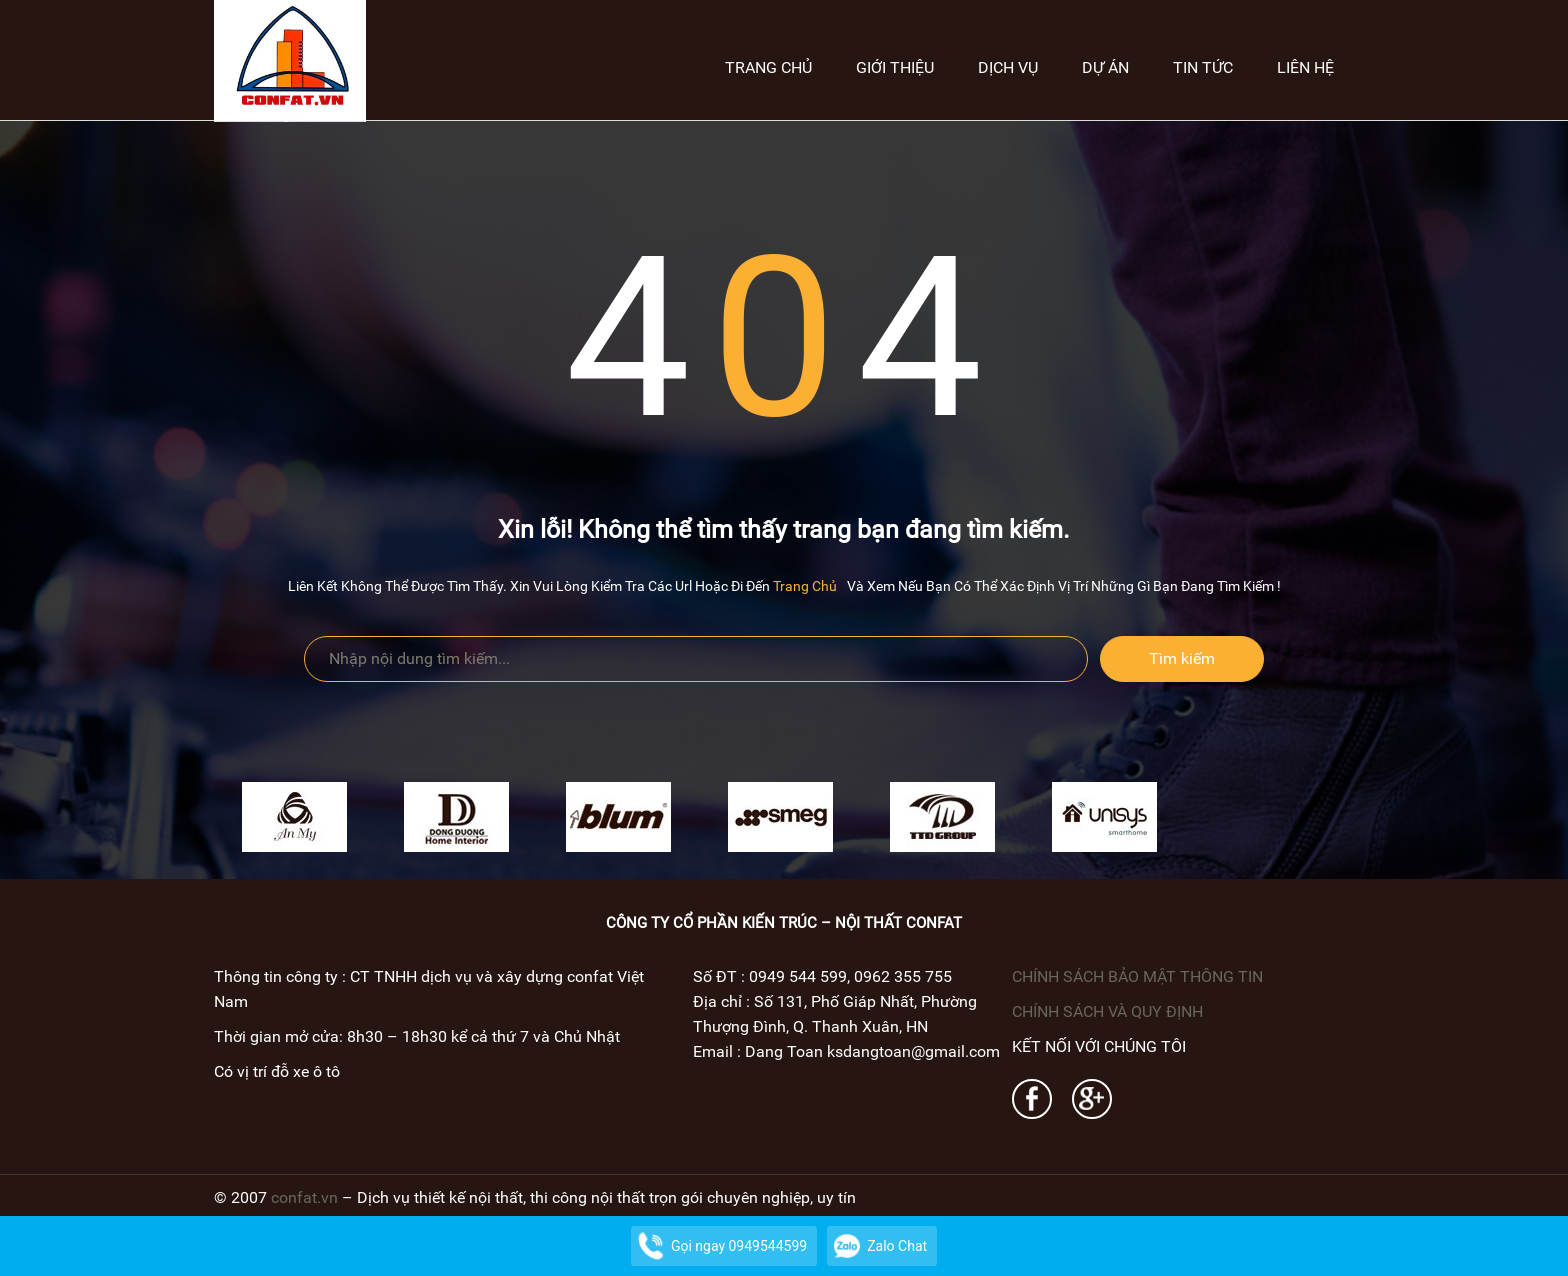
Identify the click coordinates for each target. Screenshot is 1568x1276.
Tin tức (1203, 67)
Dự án (1105, 67)
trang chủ (805, 586)
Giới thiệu (895, 67)
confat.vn (304, 1197)
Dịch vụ (1008, 67)
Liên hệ (1305, 67)
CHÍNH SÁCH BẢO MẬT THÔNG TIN (1137, 976)
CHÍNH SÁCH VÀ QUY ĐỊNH (1107, 1011)
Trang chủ (768, 67)
